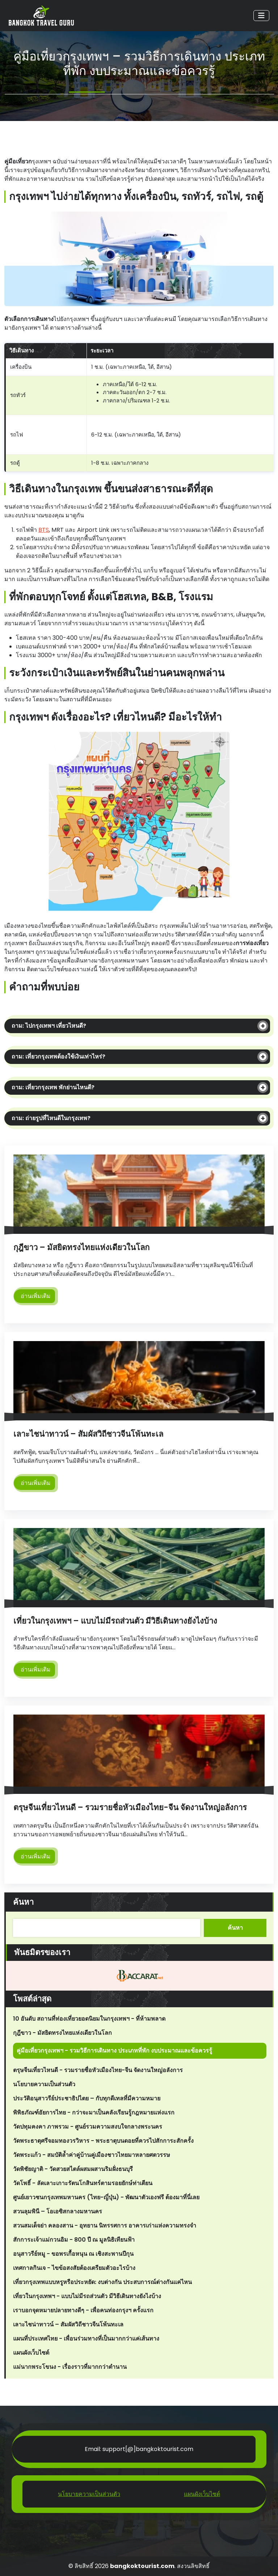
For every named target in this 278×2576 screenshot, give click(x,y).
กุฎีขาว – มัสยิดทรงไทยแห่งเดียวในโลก (81, 1247)
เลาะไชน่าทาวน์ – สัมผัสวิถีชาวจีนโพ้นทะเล (88, 1434)
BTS (43, 530)
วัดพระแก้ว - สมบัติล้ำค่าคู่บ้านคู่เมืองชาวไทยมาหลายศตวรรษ (91, 2155)
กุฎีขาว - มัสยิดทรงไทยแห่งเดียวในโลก (62, 2033)
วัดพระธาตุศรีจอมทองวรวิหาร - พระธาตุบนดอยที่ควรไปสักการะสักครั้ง (103, 2141)
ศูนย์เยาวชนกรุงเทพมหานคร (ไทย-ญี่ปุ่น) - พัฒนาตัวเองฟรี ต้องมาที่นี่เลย (106, 2197)
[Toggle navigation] (261, 15)
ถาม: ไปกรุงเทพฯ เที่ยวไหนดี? (49, 1026)
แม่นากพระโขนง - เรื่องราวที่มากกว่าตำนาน (70, 2367)
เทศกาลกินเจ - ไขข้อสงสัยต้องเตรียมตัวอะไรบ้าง (74, 2268)
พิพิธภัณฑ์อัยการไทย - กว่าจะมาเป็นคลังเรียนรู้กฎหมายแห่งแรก (93, 2112)
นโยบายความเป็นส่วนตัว (44, 2084)
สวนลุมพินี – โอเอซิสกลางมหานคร (57, 2211)
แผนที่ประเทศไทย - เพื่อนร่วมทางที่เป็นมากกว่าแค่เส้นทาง (86, 2338)
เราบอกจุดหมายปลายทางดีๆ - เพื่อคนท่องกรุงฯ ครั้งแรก (83, 2310)
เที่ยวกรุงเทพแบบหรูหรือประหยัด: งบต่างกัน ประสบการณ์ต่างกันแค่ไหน (102, 2282)
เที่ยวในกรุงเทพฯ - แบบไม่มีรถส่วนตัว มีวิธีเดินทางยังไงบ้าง (87, 2296)
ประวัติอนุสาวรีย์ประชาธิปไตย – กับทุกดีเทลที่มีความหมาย (86, 2098)
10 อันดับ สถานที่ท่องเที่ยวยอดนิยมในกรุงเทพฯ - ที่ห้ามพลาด (89, 2019)
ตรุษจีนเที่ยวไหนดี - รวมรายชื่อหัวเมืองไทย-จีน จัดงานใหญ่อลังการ (98, 2070)
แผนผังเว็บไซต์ (31, 2353)
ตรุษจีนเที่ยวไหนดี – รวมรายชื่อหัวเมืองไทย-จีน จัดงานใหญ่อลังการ (130, 1807)
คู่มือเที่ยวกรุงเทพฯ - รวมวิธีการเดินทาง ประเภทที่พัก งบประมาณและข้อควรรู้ (114, 2050)
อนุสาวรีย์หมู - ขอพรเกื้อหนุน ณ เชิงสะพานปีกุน (73, 2254)
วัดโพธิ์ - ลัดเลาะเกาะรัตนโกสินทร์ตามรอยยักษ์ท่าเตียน (82, 2183)
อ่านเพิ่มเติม (36, 1296)
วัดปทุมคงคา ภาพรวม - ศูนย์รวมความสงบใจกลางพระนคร (87, 2126)
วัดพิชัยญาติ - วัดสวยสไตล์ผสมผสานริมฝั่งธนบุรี (73, 2169)
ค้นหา (23, 1902)
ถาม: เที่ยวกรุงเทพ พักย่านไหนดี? (53, 1087)
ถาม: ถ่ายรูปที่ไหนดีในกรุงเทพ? (51, 1118)
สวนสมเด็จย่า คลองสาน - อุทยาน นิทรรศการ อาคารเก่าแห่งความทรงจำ (104, 2225)
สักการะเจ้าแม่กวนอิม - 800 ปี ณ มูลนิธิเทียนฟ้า (74, 2239)
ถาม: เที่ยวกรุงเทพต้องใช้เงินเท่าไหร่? (58, 1056)
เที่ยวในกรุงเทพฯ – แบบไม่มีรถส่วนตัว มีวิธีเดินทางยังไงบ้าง (115, 1621)
